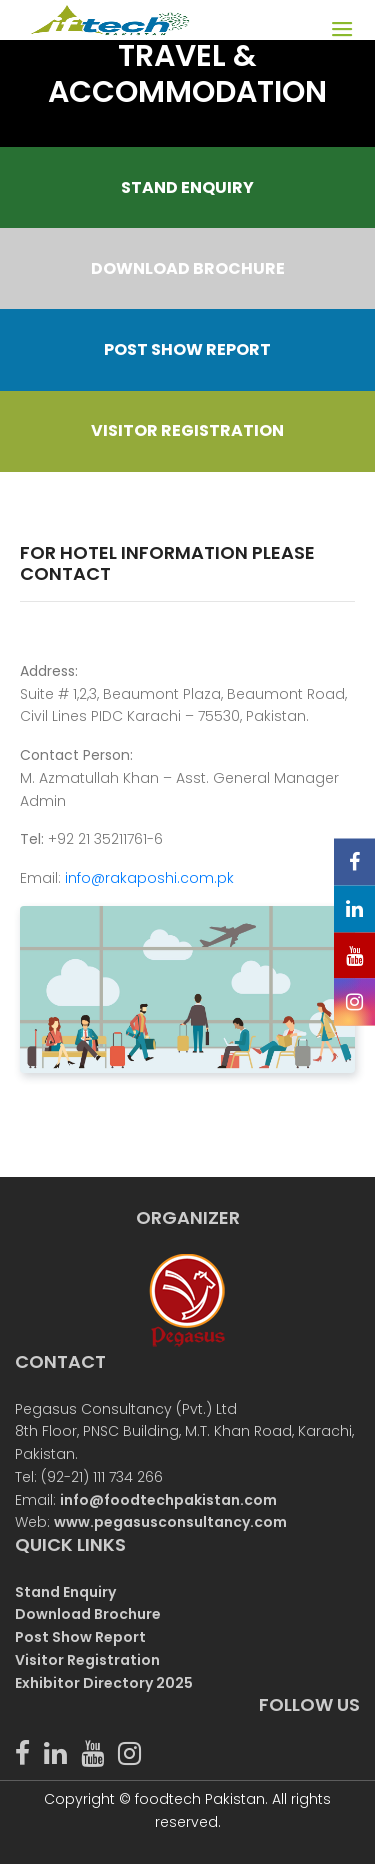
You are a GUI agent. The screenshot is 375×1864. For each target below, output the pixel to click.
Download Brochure (88, 1614)
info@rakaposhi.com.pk (149, 878)
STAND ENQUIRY (187, 187)
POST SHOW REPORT (187, 349)
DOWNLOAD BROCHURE (188, 268)
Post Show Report (80, 1637)
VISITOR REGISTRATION (187, 430)
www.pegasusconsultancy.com (170, 1522)
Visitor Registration (87, 1660)
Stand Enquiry (65, 1592)
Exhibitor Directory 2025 (104, 1683)
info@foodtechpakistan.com (168, 1500)
